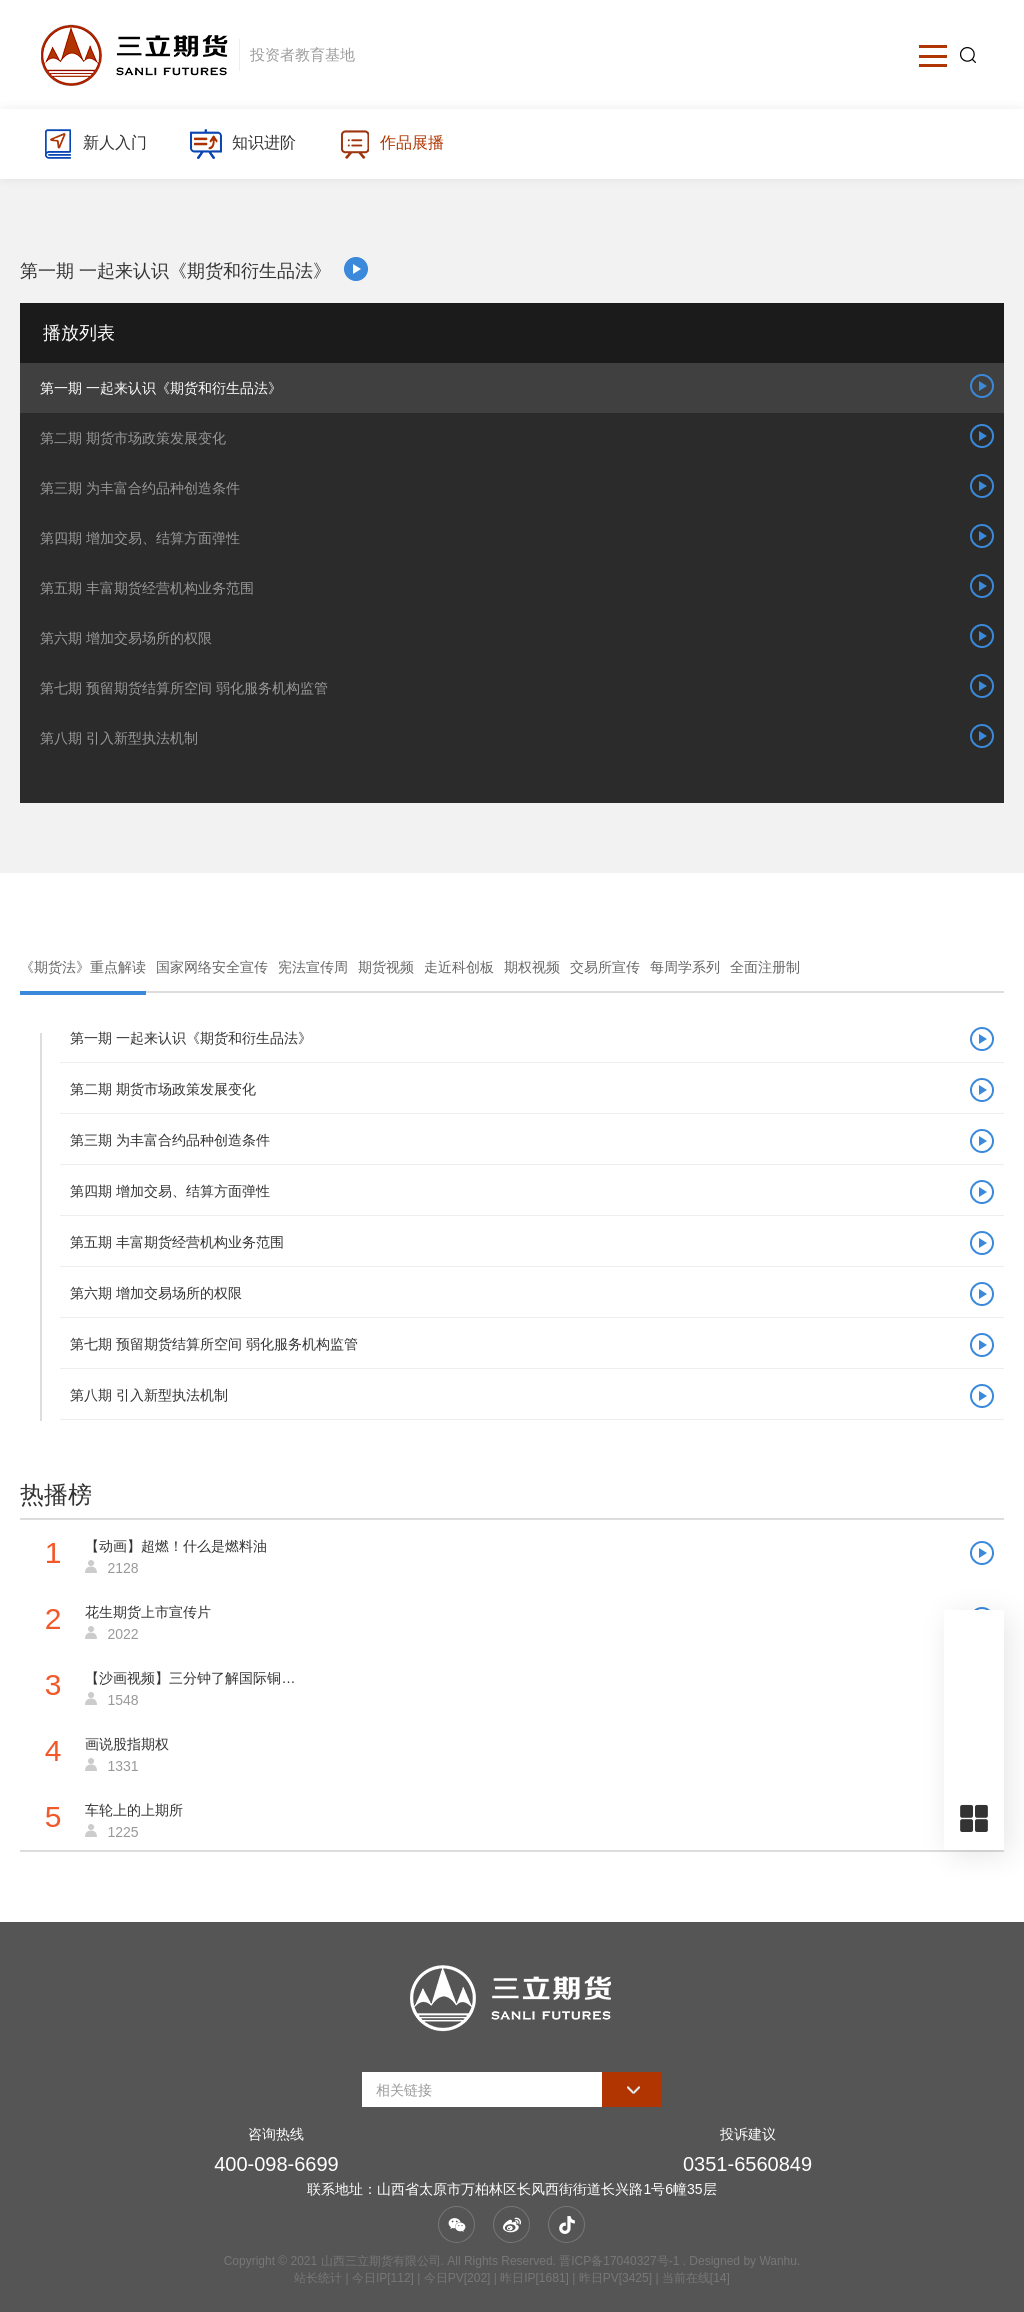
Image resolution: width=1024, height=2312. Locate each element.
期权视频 (532, 967)
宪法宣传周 (313, 967)
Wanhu (778, 2261)
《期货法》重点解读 (83, 967)
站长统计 (318, 2278)
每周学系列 (685, 967)
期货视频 (386, 967)
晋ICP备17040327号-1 (619, 2261)
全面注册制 (765, 967)
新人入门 (94, 144)
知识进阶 (242, 144)
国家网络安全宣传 (212, 967)
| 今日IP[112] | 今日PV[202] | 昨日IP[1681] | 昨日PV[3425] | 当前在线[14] (536, 2278)
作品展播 (391, 144)
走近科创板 (459, 967)
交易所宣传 (605, 967)
